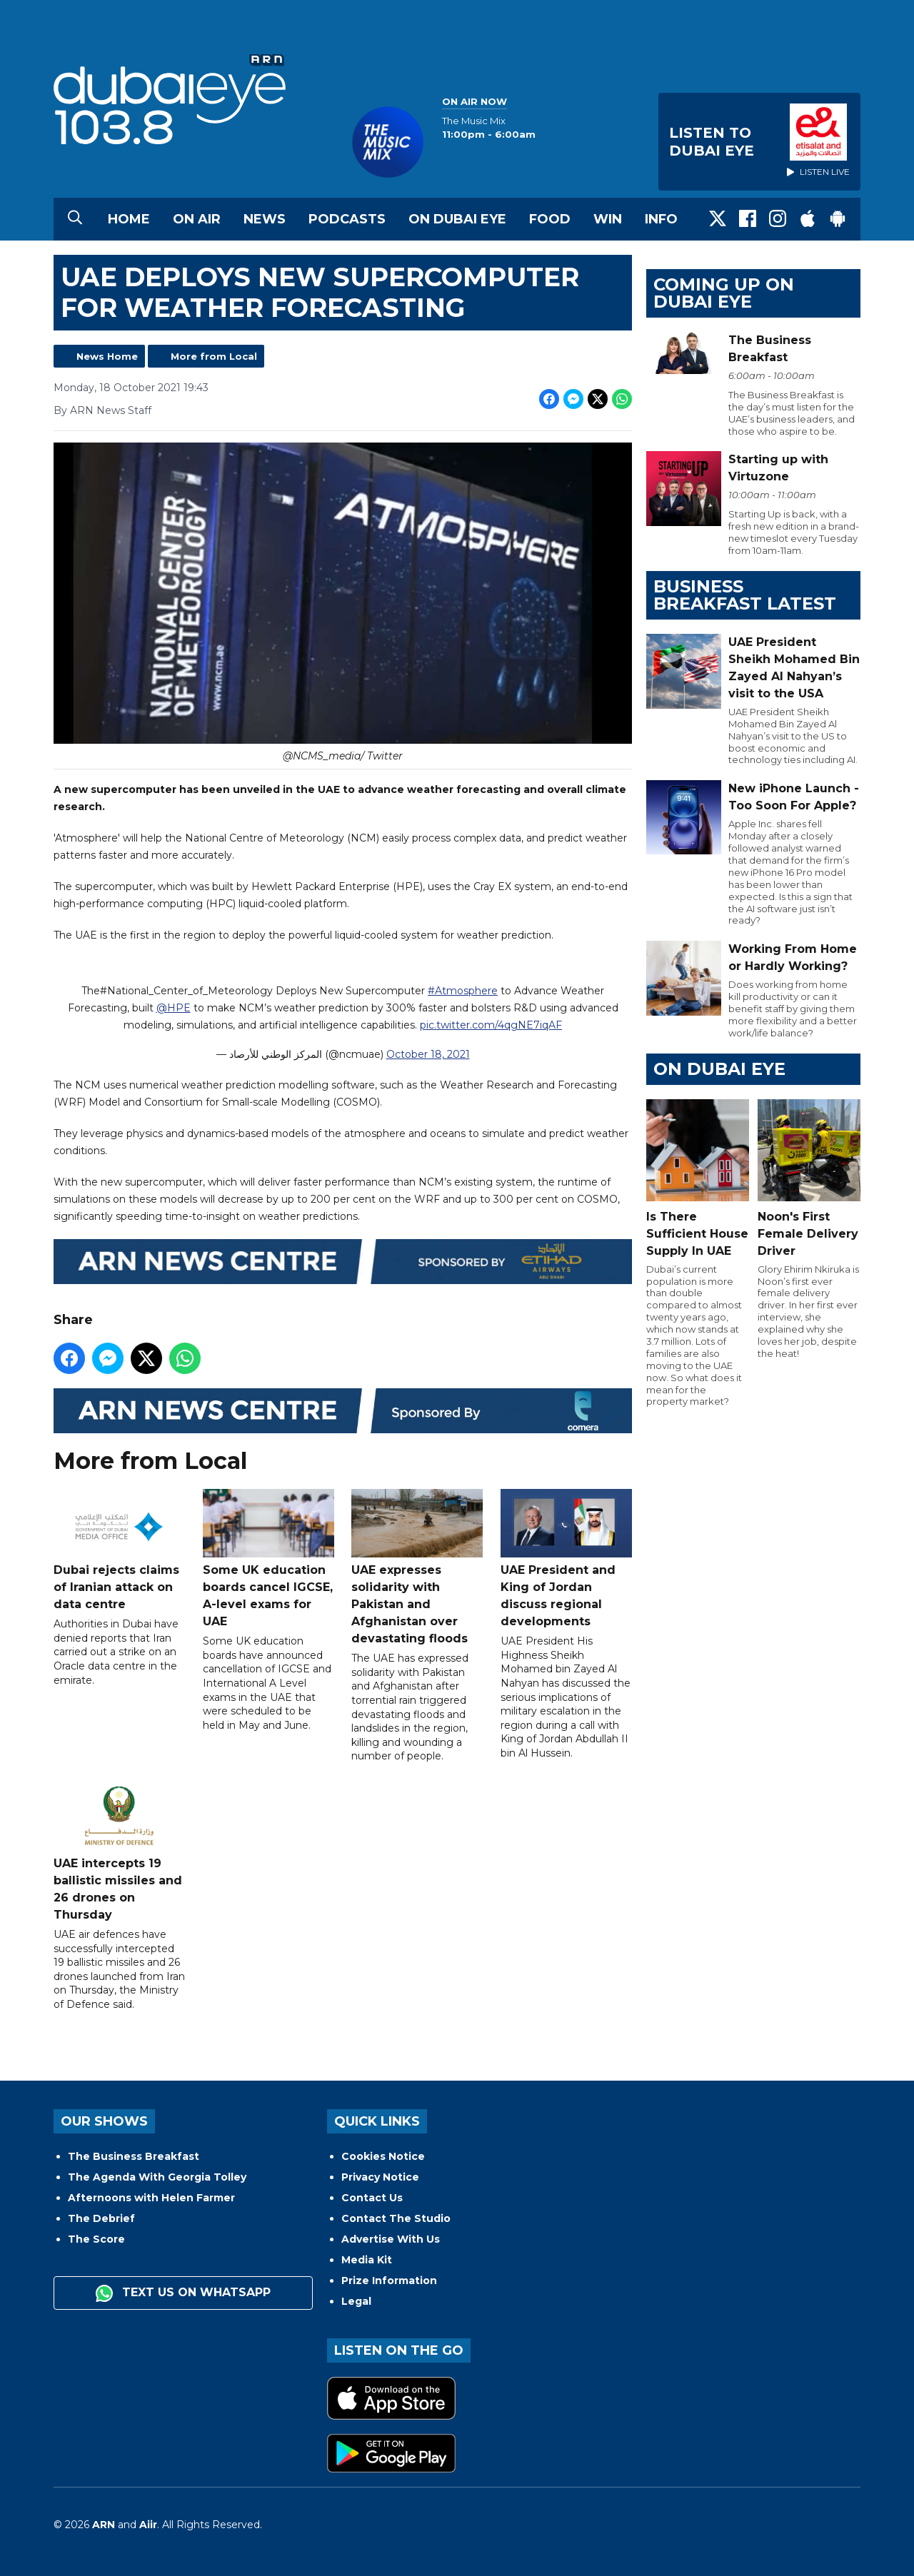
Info (661, 219)
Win (607, 219)
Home (129, 219)
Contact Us (372, 2197)
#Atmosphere (463, 991)
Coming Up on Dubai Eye (723, 293)
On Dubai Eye (457, 219)
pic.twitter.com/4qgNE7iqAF (491, 1025)
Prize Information (389, 2280)
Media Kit (366, 2259)
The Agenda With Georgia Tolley (157, 2177)
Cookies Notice (383, 2156)
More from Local (214, 356)
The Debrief (101, 2218)
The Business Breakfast (133, 2156)
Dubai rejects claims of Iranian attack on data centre (119, 1551)
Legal (356, 2301)
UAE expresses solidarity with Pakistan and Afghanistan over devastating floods (417, 1568)
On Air (197, 219)
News (264, 219)
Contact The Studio (396, 2218)
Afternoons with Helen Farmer (151, 2197)
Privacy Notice (380, 2177)
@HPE (173, 1008)
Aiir (148, 2524)
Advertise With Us (390, 2239)
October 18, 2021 (428, 1055)
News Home (107, 356)
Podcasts (347, 219)
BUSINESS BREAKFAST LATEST (744, 595)
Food (550, 219)
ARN (103, 2524)
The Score (96, 2239)
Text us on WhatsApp (183, 2293)
